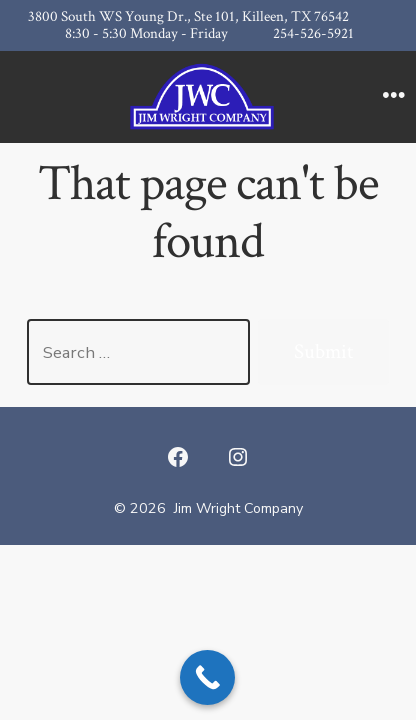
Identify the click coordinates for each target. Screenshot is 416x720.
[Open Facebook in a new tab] (178, 457)
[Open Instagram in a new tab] (238, 457)
